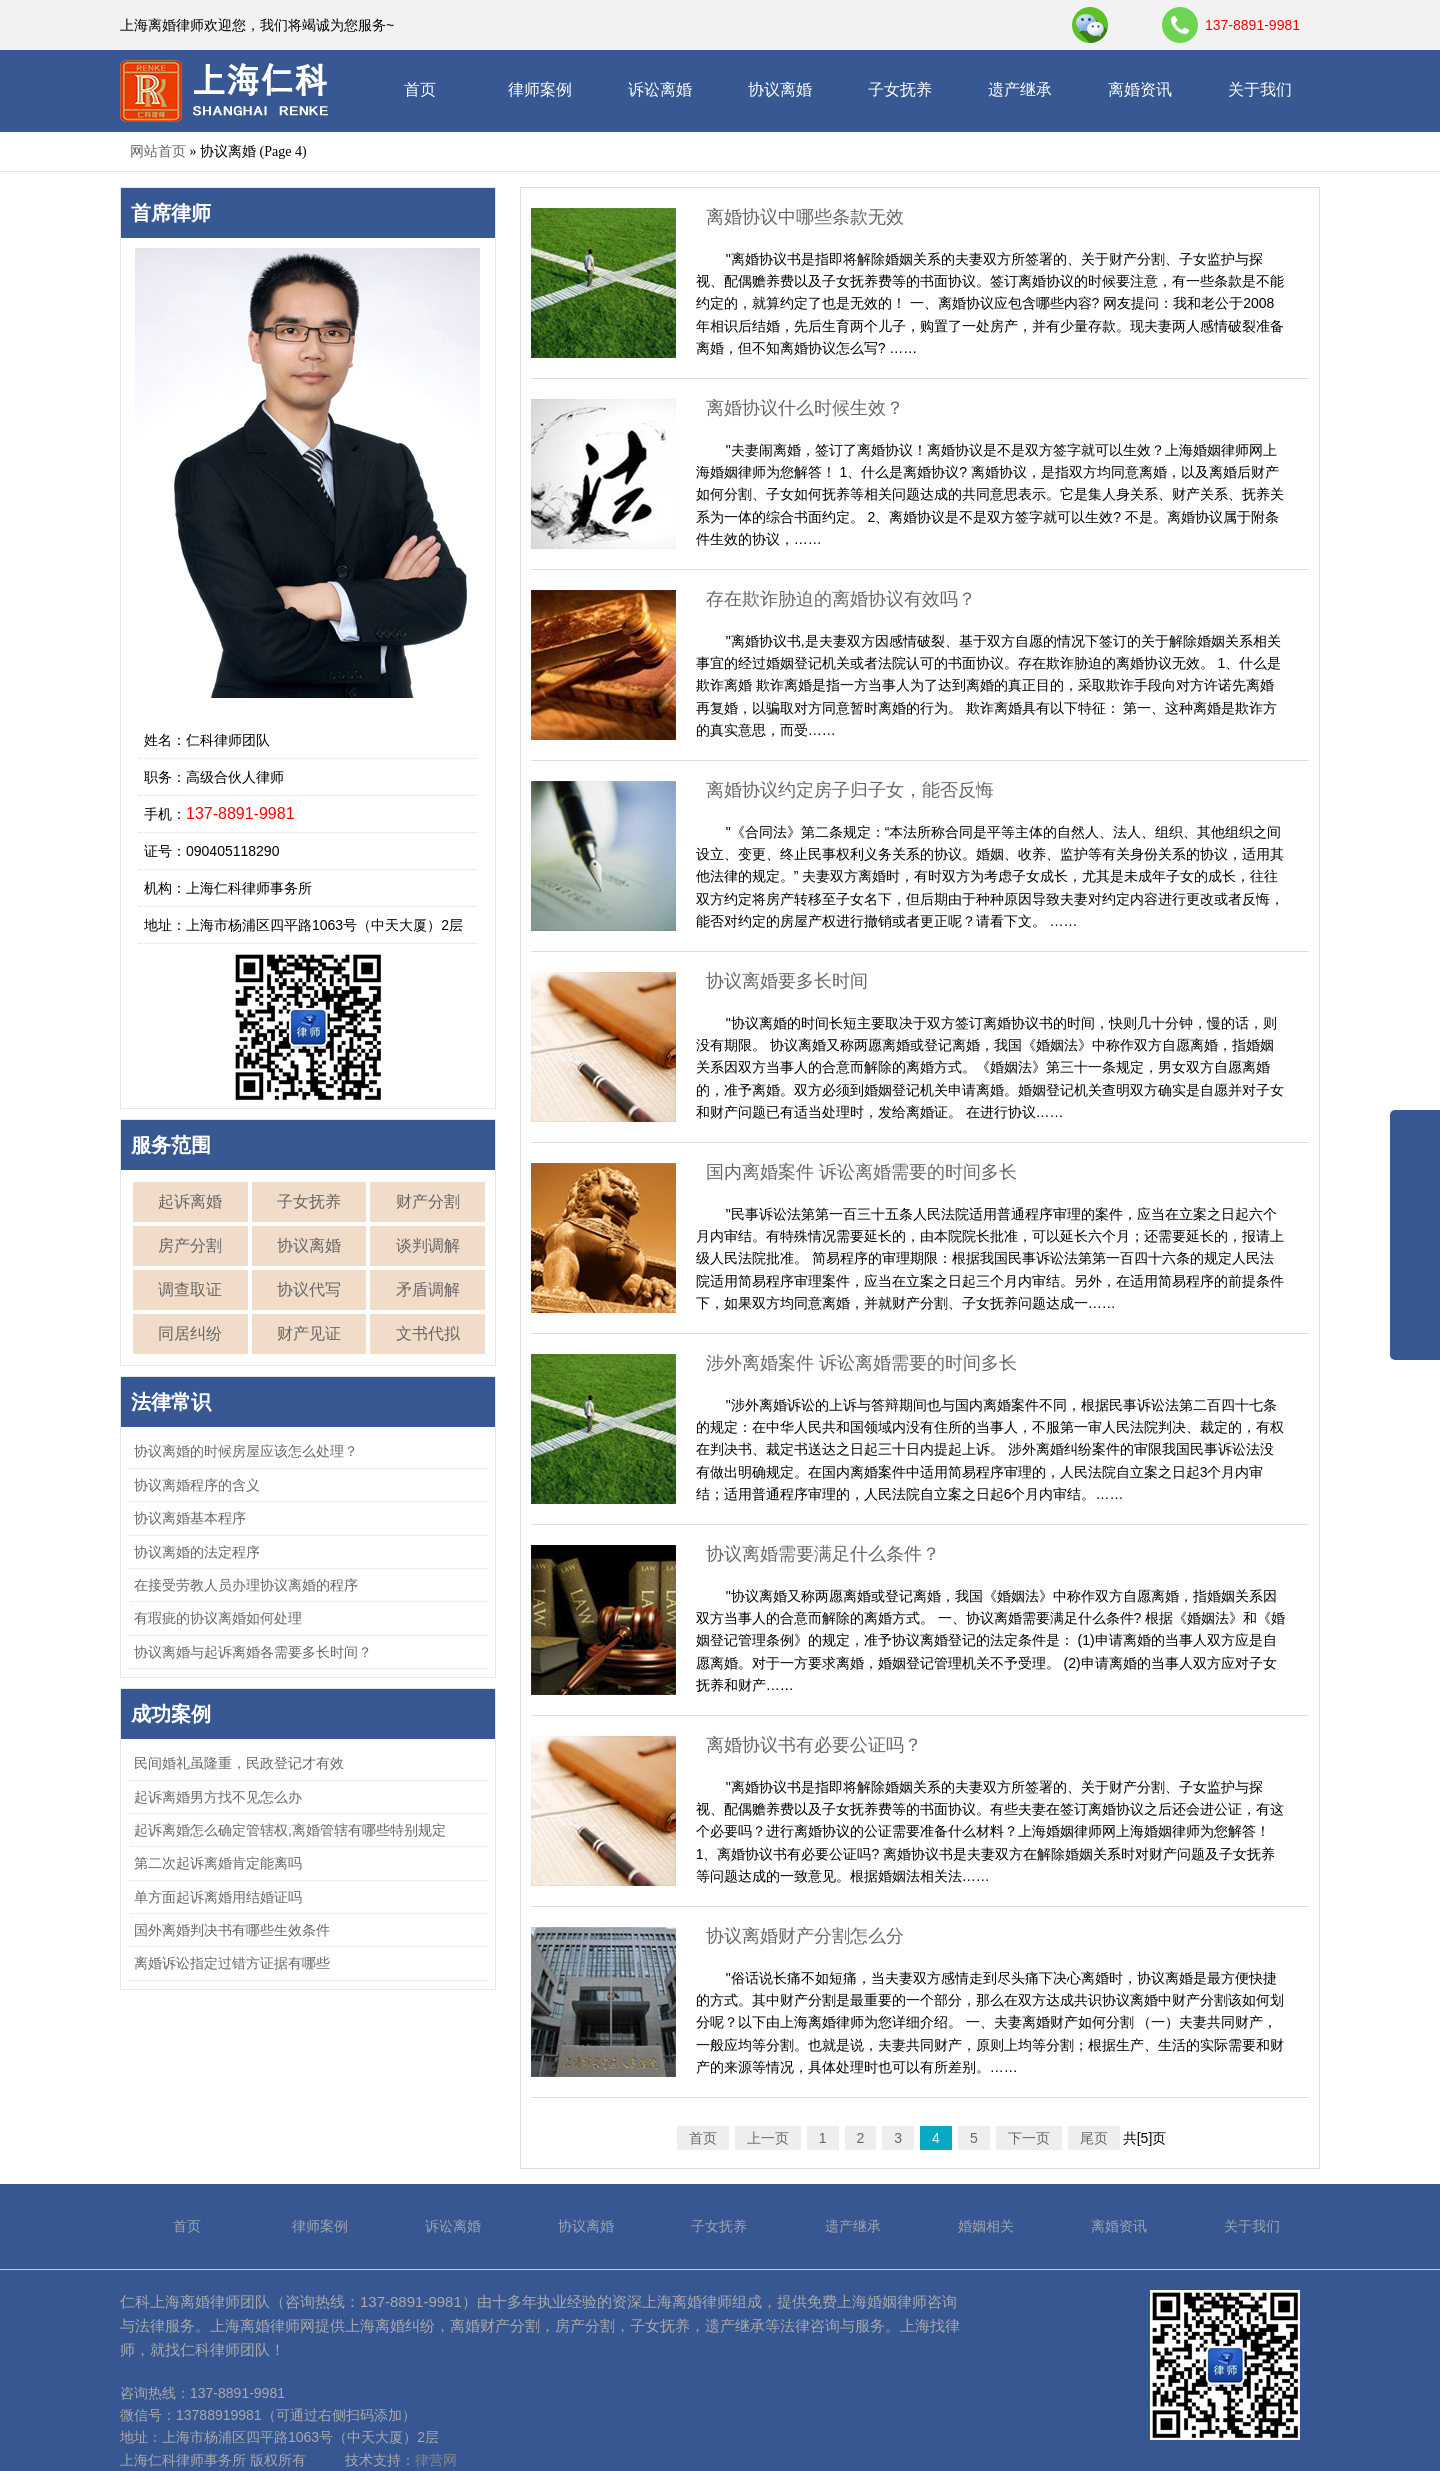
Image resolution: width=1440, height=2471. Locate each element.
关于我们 (1260, 89)
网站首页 (158, 151)
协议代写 (309, 1289)
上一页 (768, 2138)
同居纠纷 (190, 1333)
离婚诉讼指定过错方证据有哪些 (232, 1963)
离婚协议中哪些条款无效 (805, 217)
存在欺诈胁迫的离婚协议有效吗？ (841, 599)
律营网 (436, 2460)
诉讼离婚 (660, 89)
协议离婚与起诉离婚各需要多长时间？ (253, 1652)
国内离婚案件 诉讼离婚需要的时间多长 (861, 1172)
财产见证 (309, 1333)
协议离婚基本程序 (190, 1518)
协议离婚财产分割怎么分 (805, 1936)
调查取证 (190, 1289)
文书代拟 (428, 1333)
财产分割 (428, 1201)
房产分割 (190, 1245)
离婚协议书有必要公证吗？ (814, 1745)
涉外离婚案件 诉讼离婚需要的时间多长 (861, 1363)
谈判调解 (428, 1245)
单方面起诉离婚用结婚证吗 (218, 1897)
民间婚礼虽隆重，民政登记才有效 (239, 1763)
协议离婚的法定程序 (197, 1552)
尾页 (1094, 2138)
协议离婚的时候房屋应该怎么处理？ (246, 1451)
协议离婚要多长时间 (787, 981)
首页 (420, 89)
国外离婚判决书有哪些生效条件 (232, 1930)
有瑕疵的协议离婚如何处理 (218, 1618)
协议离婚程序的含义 (197, 1485)
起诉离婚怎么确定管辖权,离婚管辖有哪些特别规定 (290, 1830)
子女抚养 (900, 89)
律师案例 (540, 89)
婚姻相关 (986, 2226)
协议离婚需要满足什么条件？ (823, 1554)
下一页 (1029, 2138)
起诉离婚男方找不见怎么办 (218, 1797)
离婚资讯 (1140, 89)
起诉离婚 (190, 1201)
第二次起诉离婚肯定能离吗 (218, 1863)
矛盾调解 (428, 1289)
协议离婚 (780, 89)
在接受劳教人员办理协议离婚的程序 (246, 1585)
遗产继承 (1020, 89)
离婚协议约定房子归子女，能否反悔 (850, 790)
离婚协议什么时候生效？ (805, 408)
